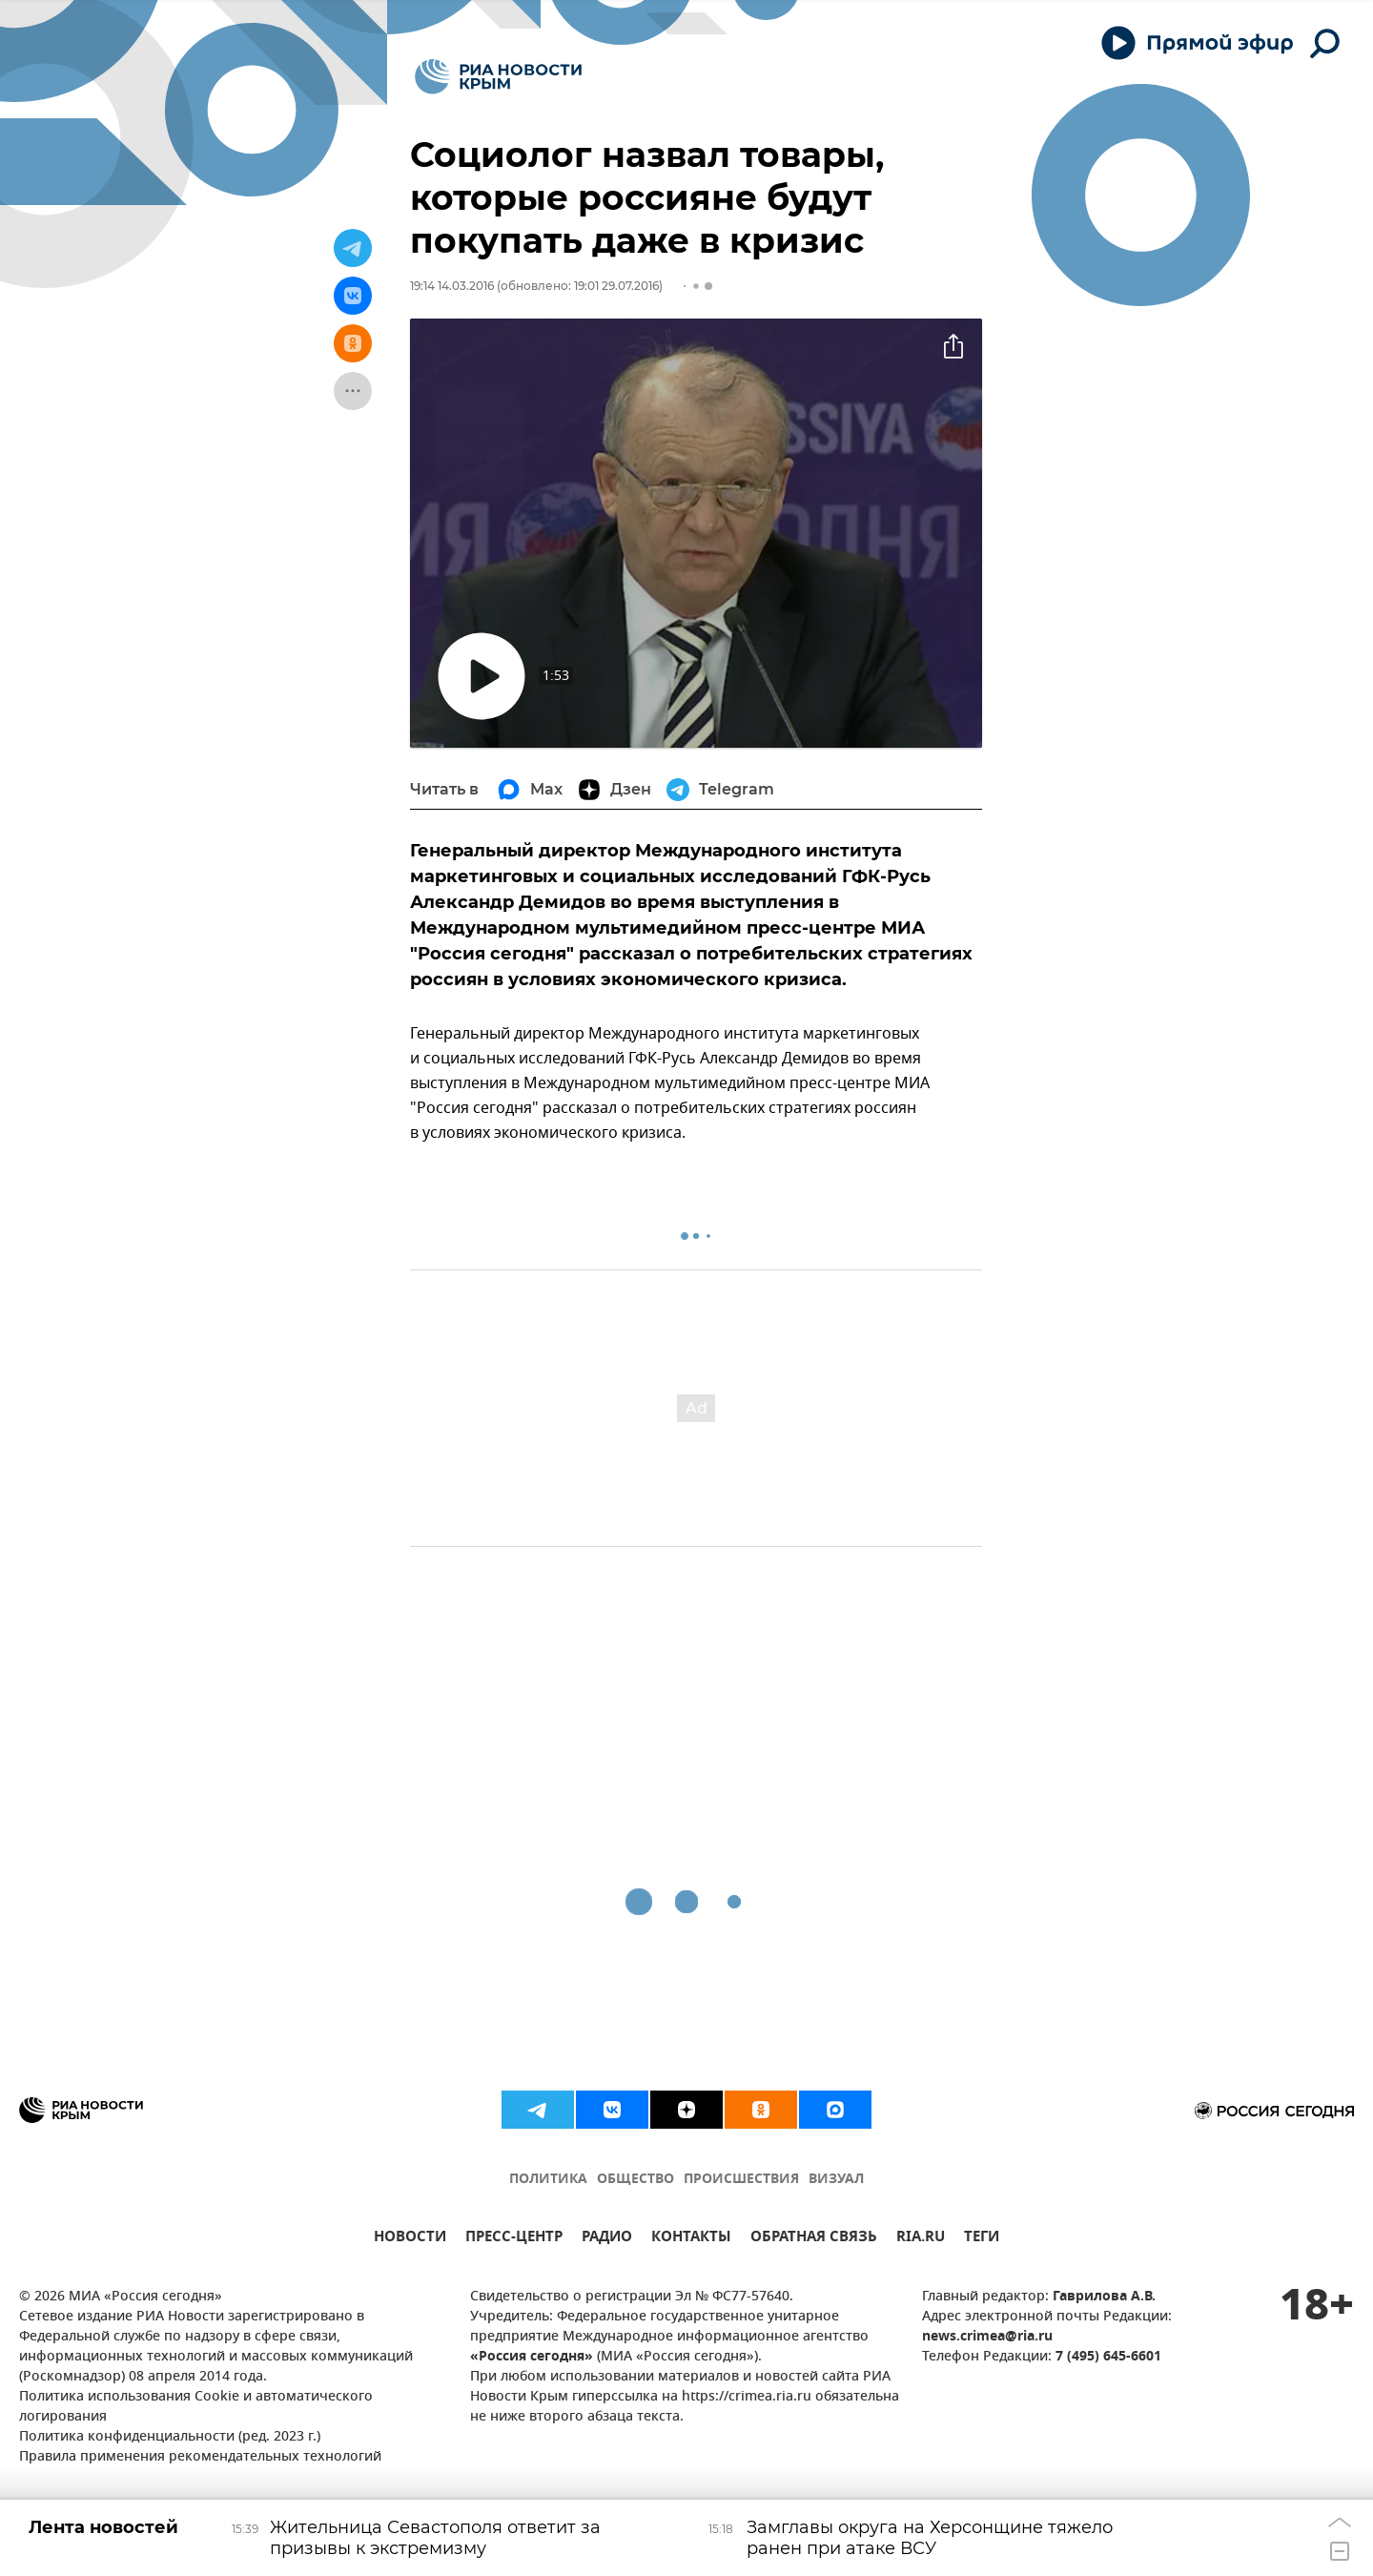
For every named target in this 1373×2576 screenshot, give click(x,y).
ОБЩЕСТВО (635, 2180)
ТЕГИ (981, 2239)
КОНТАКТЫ (691, 2239)
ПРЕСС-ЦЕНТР (514, 2239)
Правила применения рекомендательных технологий (200, 2457)
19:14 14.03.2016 (452, 285)
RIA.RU (920, 2239)
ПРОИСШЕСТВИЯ (741, 2180)
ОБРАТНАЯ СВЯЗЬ (813, 2239)
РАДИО (607, 2239)
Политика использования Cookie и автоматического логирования (196, 2407)
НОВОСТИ (410, 2239)
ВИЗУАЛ (836, 2180)
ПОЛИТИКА (548, 2180)
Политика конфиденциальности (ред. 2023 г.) (169, 2437)
